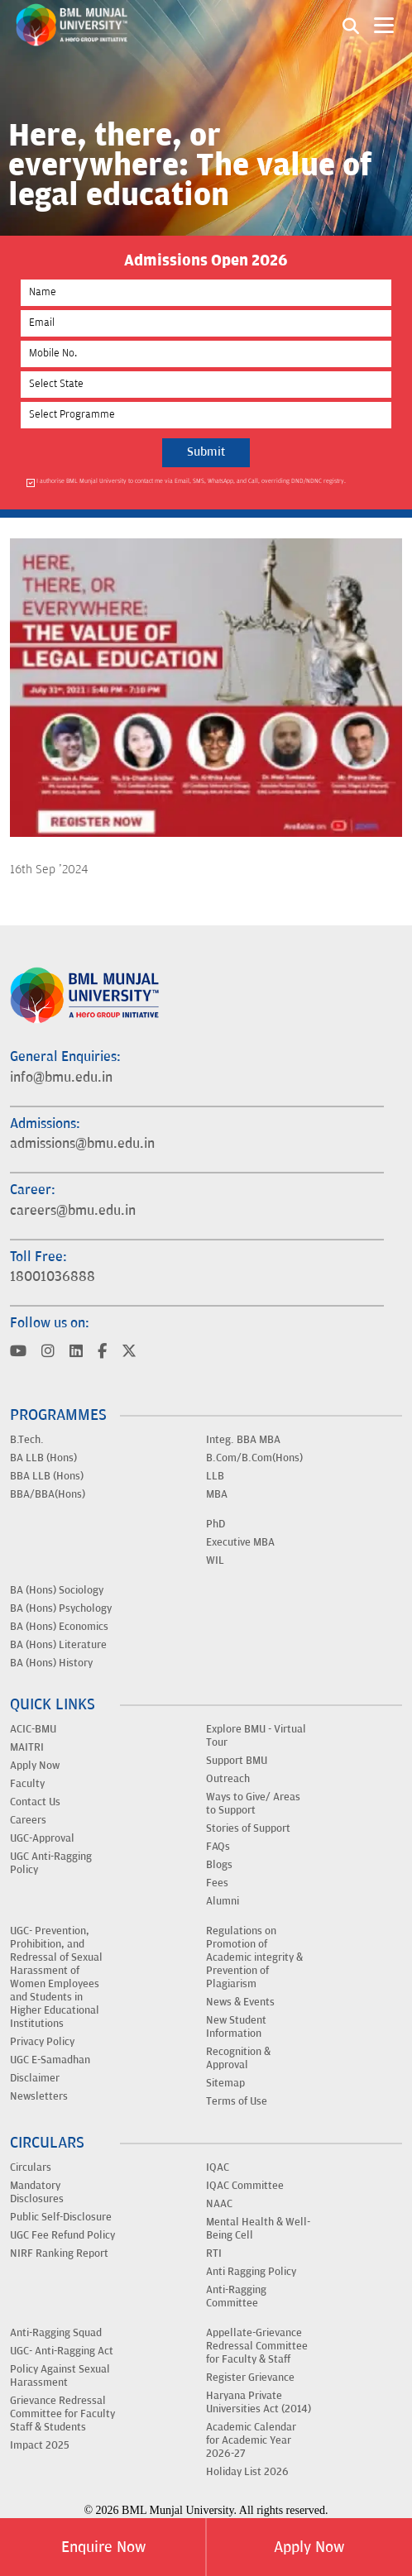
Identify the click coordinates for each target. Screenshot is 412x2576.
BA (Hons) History (51, 1663)
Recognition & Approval (238, 2058)
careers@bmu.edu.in (73, 1210)
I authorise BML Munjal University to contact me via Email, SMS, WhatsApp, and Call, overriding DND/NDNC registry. (191, 482)
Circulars (30, 2167)
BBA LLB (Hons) (47, 1476)
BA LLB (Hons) (43, 1458)
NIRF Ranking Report (59, 2253)
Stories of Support (248, 1828)
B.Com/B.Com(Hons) (254, 1458)
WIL (215, 1560)
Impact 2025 (39, 2445)
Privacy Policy (42, 2041)
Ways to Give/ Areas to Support (253, 1803)
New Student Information (236, 2027)
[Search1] (351, 24)
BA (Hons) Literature (58, 1644)
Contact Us (35, 1802)
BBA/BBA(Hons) (47, 1494)
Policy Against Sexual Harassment (60, 2376)
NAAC (219, 2203)
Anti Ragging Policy (251, 2271)
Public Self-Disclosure (61, 2217)
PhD (215, 1524)
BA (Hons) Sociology (56, 1590)
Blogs (219, 1864)
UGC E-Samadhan (50, 2060)
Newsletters (39, 2096)
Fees (217, 1883)
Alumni (222, 1901)
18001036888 (52, 1277)
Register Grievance (250, 2377)
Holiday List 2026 (247, 2471)
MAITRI (27, 1747)
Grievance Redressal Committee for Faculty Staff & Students (62, 2414)
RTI (214, 2253)
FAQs (218, 1846)
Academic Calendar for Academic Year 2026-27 (251, 2440)
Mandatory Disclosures (37, 2192)
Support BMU (236, 1760)
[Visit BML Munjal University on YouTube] (18, 1352)
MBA (217, 1494)
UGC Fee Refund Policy (62, 2235)
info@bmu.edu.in (61, 1077)
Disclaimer (35, 2078)
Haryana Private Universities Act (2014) (258, 2402)
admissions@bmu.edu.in (82, 1143)
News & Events (240, 2002)
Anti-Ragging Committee (236, 2296)
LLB (215, 1476)
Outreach (228, 1778)
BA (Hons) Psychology (61, 1608)
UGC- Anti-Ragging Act (61, 2351)
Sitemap (225, 2083)
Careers (28, 1820)
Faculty (27, 1783)
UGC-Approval (42, 1838)
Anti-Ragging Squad (56, 2332)
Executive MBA (240, 1542)
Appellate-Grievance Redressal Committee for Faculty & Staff (257, 2346)
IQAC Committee (245, 2185)
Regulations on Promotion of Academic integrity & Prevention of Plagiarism (254, 1957)
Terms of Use (236, 2101)
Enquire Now (103, 2547)
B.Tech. (27, 1439)
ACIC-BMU (33, 1729)
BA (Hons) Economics (59, 1626)
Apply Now (309, 2547)
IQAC (217, 2167)
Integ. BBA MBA (243, 1439)
